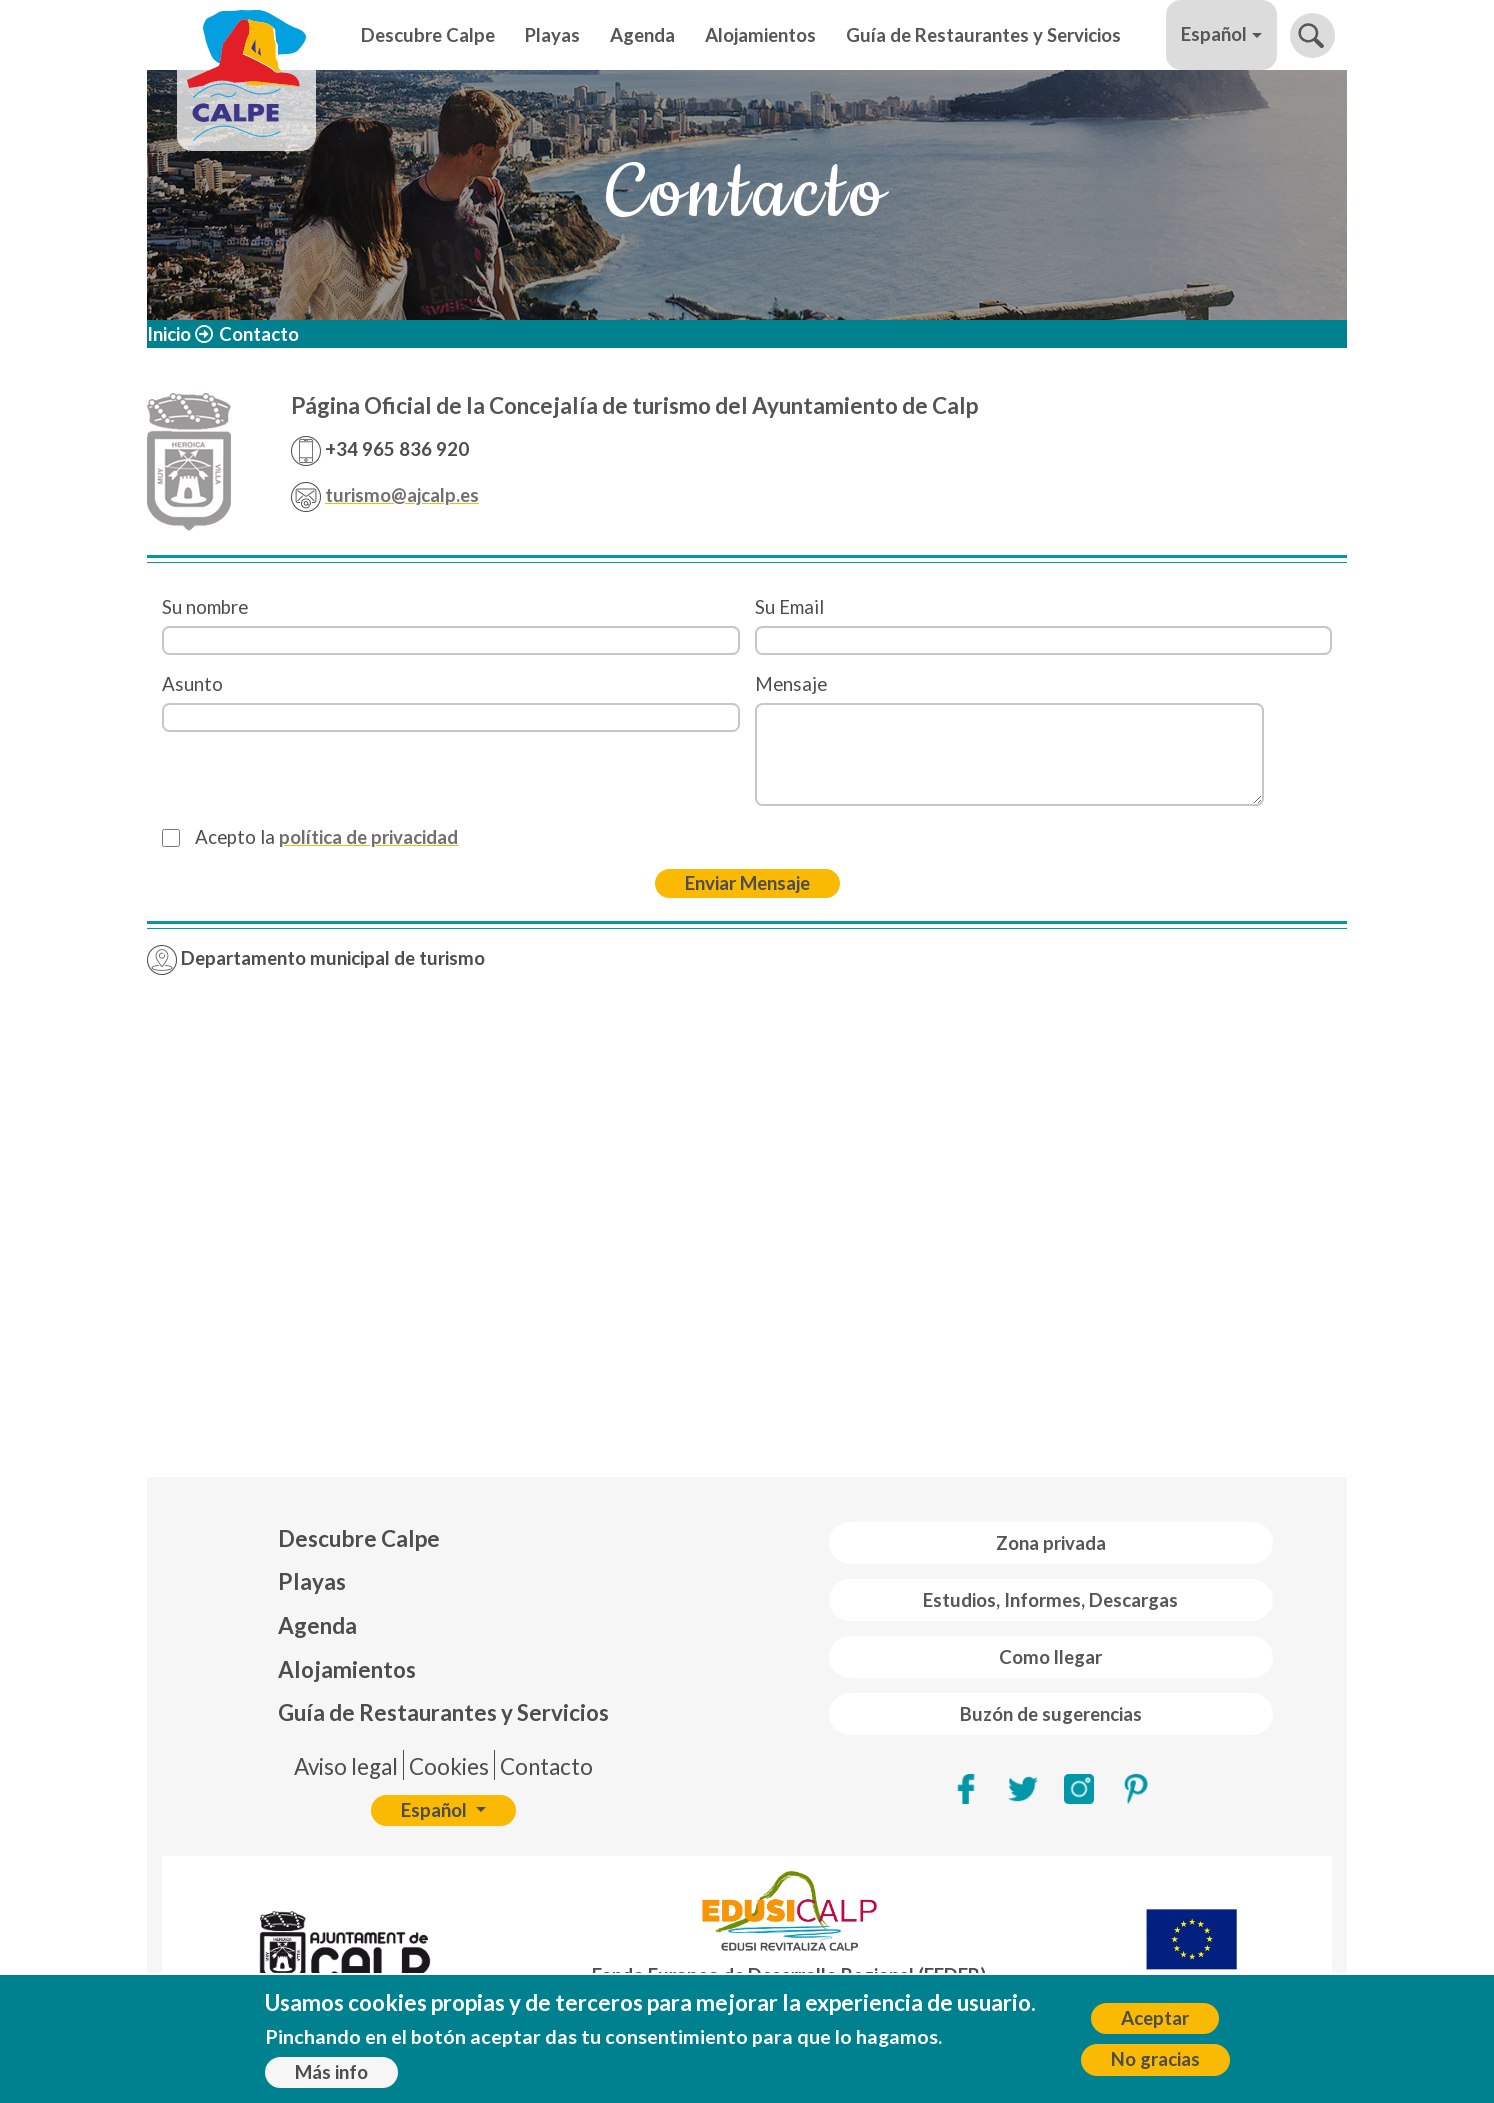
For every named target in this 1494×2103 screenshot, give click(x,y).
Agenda (642, 35)
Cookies (449, 1766)
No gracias (1155, 2059)
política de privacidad (368, 837)
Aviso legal (346, 1766)
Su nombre (205, 607)
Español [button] (1214, 34)
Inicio (169, 334)
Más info (331, 2072)
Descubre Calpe (428, 35)
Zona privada (1051, 1543)
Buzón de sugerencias (1051, 1714)
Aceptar (1155, 2018)
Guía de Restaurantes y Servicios (983, 35)
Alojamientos (760, 35)
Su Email (789, 607)
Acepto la (326, 837)
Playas (552, 35)
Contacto (546, 1766)
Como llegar (1050, 1657)
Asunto (192, 684)
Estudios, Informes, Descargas (1050, 1600)
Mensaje (791, 684)
